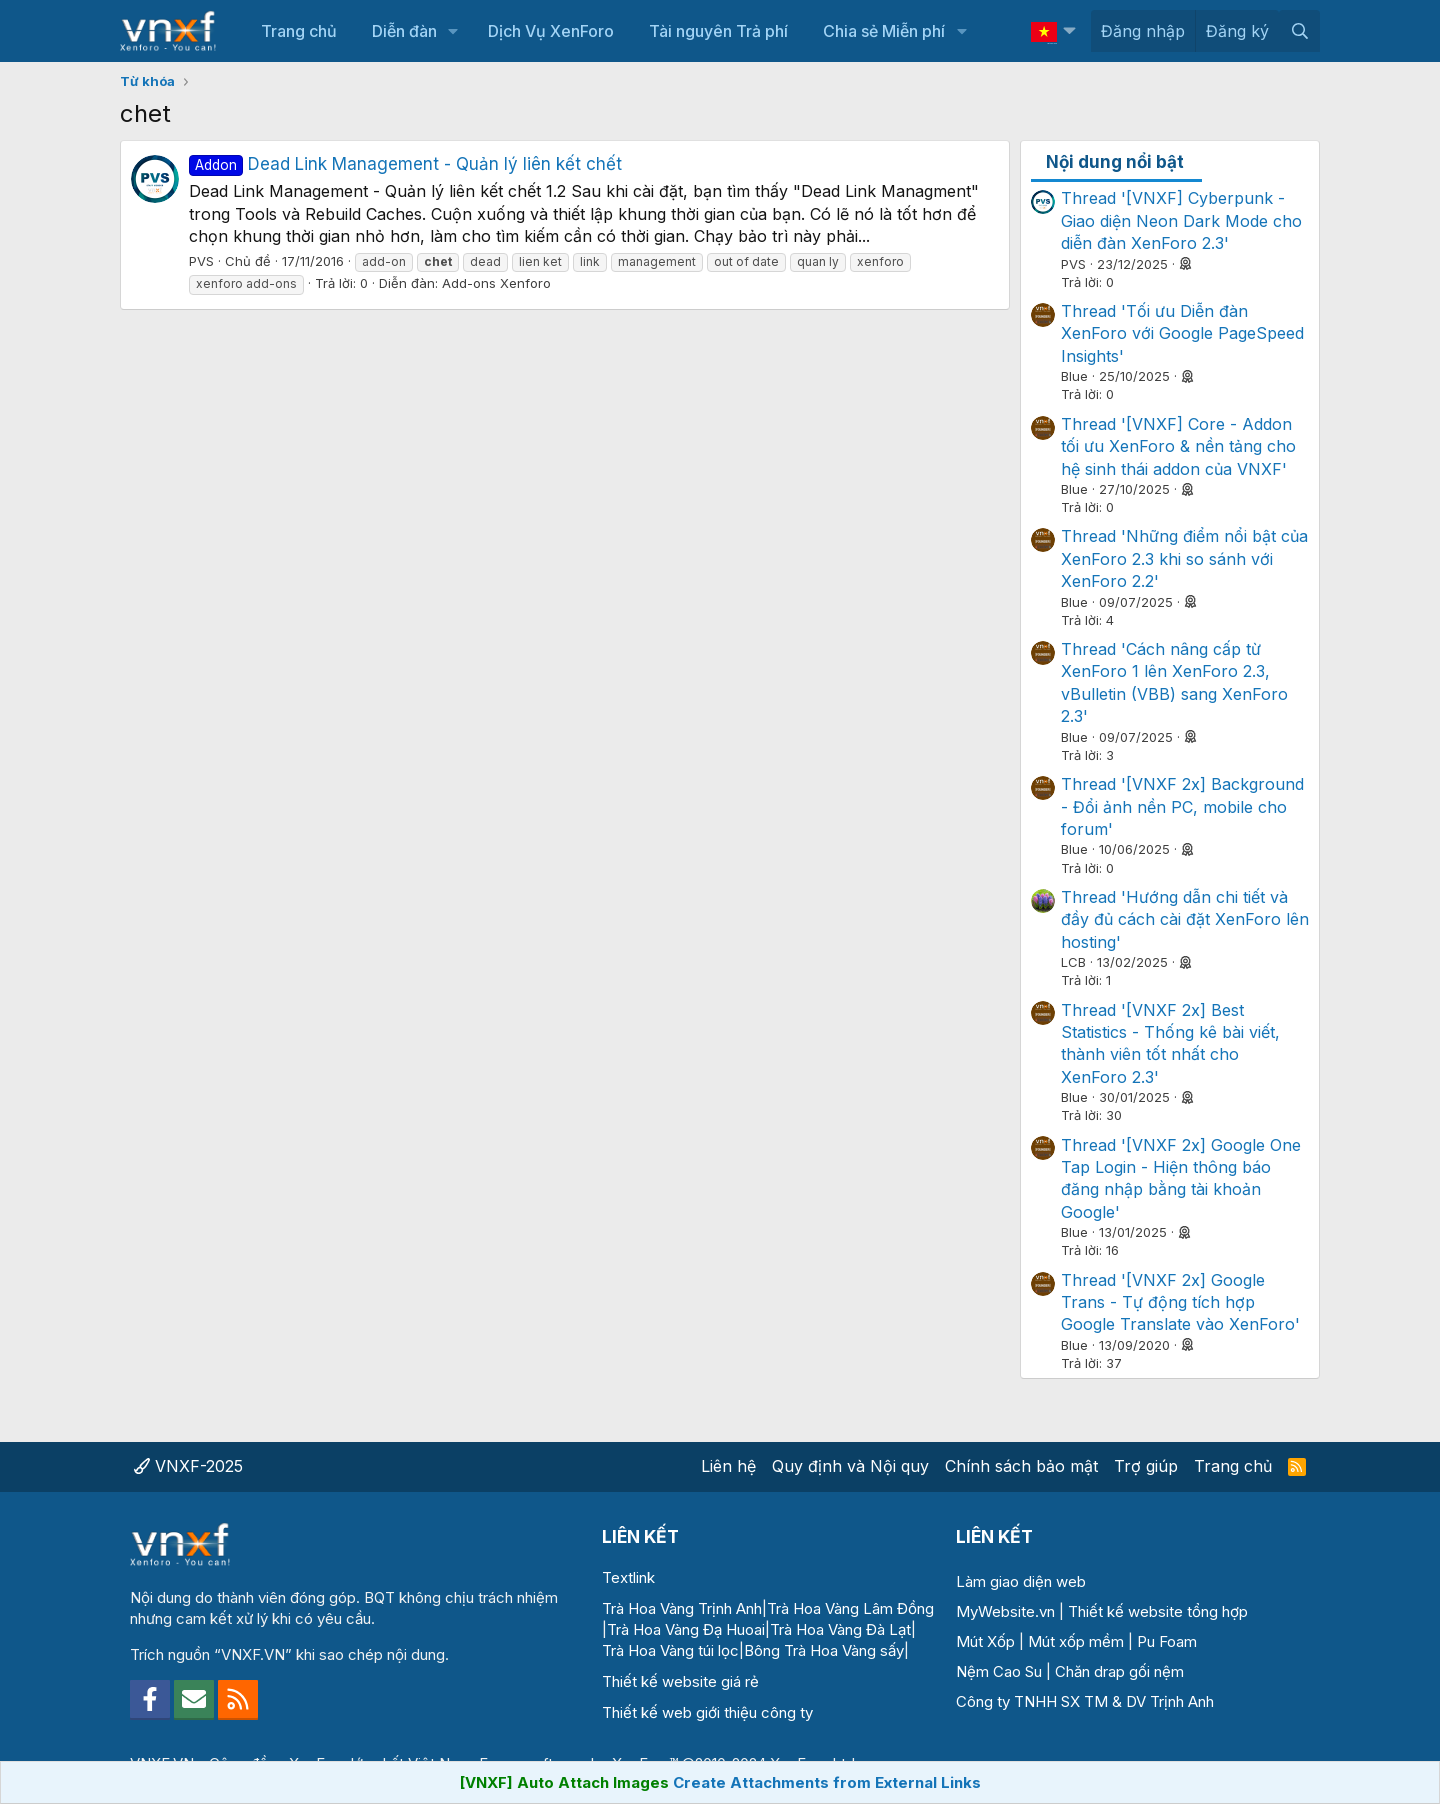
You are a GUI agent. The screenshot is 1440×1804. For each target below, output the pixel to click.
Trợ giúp (1146, 1466)
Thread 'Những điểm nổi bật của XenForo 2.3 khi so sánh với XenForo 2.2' (1184, 558)
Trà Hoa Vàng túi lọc (670, 1650)
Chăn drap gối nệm (1119, 1671)
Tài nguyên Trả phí (718, 31)
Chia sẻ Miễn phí (884, 31)
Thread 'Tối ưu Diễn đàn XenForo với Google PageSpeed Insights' (1182, 333)
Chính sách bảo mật (1021, 1466)
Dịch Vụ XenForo (551, 31)
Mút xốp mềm (1076, 1641)
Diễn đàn (404, 31)
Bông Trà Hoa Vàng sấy (824, 1650)
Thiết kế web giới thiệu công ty (707, 1712)
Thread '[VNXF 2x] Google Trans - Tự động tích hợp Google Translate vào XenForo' (1180, 1302)
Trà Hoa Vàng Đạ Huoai (686, 1629)
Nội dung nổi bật (1115, 162)
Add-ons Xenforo (496, 283)
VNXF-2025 (188, 1466)
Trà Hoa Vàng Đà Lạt (840, 1629)
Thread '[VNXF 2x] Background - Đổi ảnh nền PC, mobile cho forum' (1182, 806)
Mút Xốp (985, 1641)
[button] (453, 31)
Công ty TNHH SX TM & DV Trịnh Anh (1085, 1701)
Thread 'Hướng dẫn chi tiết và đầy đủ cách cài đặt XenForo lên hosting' (1185, 919)
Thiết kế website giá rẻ (680, 1681)
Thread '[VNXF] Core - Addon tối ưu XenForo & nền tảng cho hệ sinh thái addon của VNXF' (1178, 446)
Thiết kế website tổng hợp (1158, 1611)
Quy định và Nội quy (850, 1466)
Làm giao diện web (1021, 1581)
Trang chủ (299, 31)
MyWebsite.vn (1005, 1611)
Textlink (628, 1577)
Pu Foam (1167, 1641)
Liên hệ (728, 1466)
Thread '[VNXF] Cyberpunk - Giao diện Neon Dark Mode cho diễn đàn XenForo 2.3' (1181, 220)
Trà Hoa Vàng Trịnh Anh (682, 1608)
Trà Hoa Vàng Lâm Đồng (850, 1608)
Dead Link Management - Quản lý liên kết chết (405, 164)
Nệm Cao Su (999, 1671)
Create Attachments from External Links (827, 1782)
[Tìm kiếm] (1299, 31)
